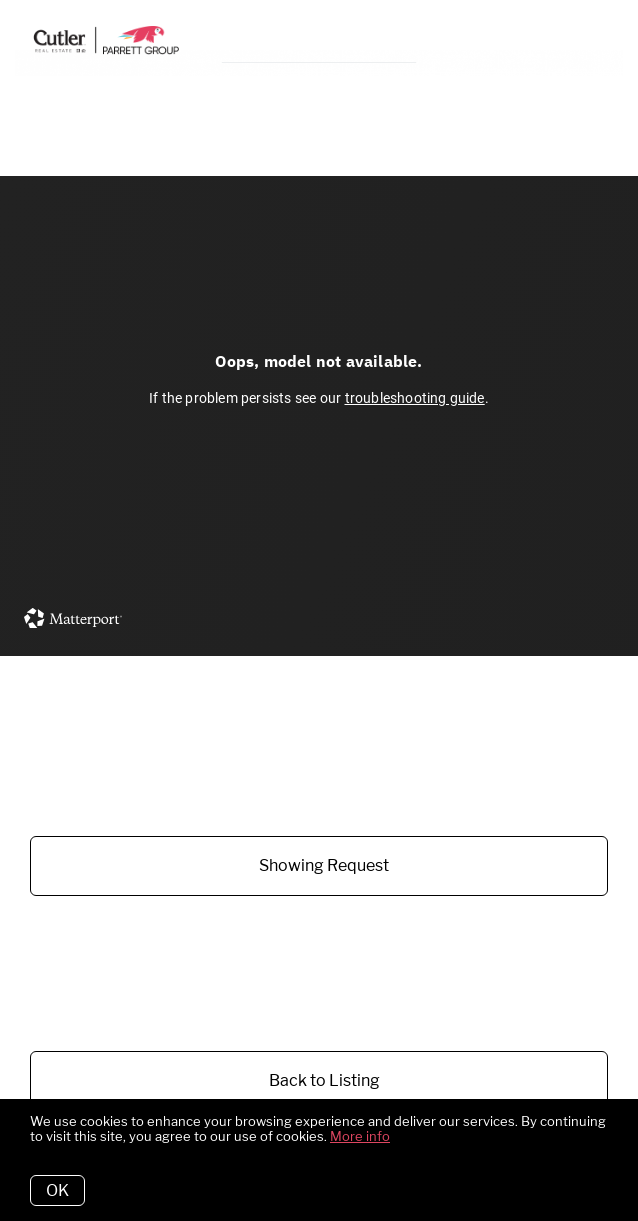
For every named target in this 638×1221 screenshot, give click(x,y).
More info (360, 1136)
